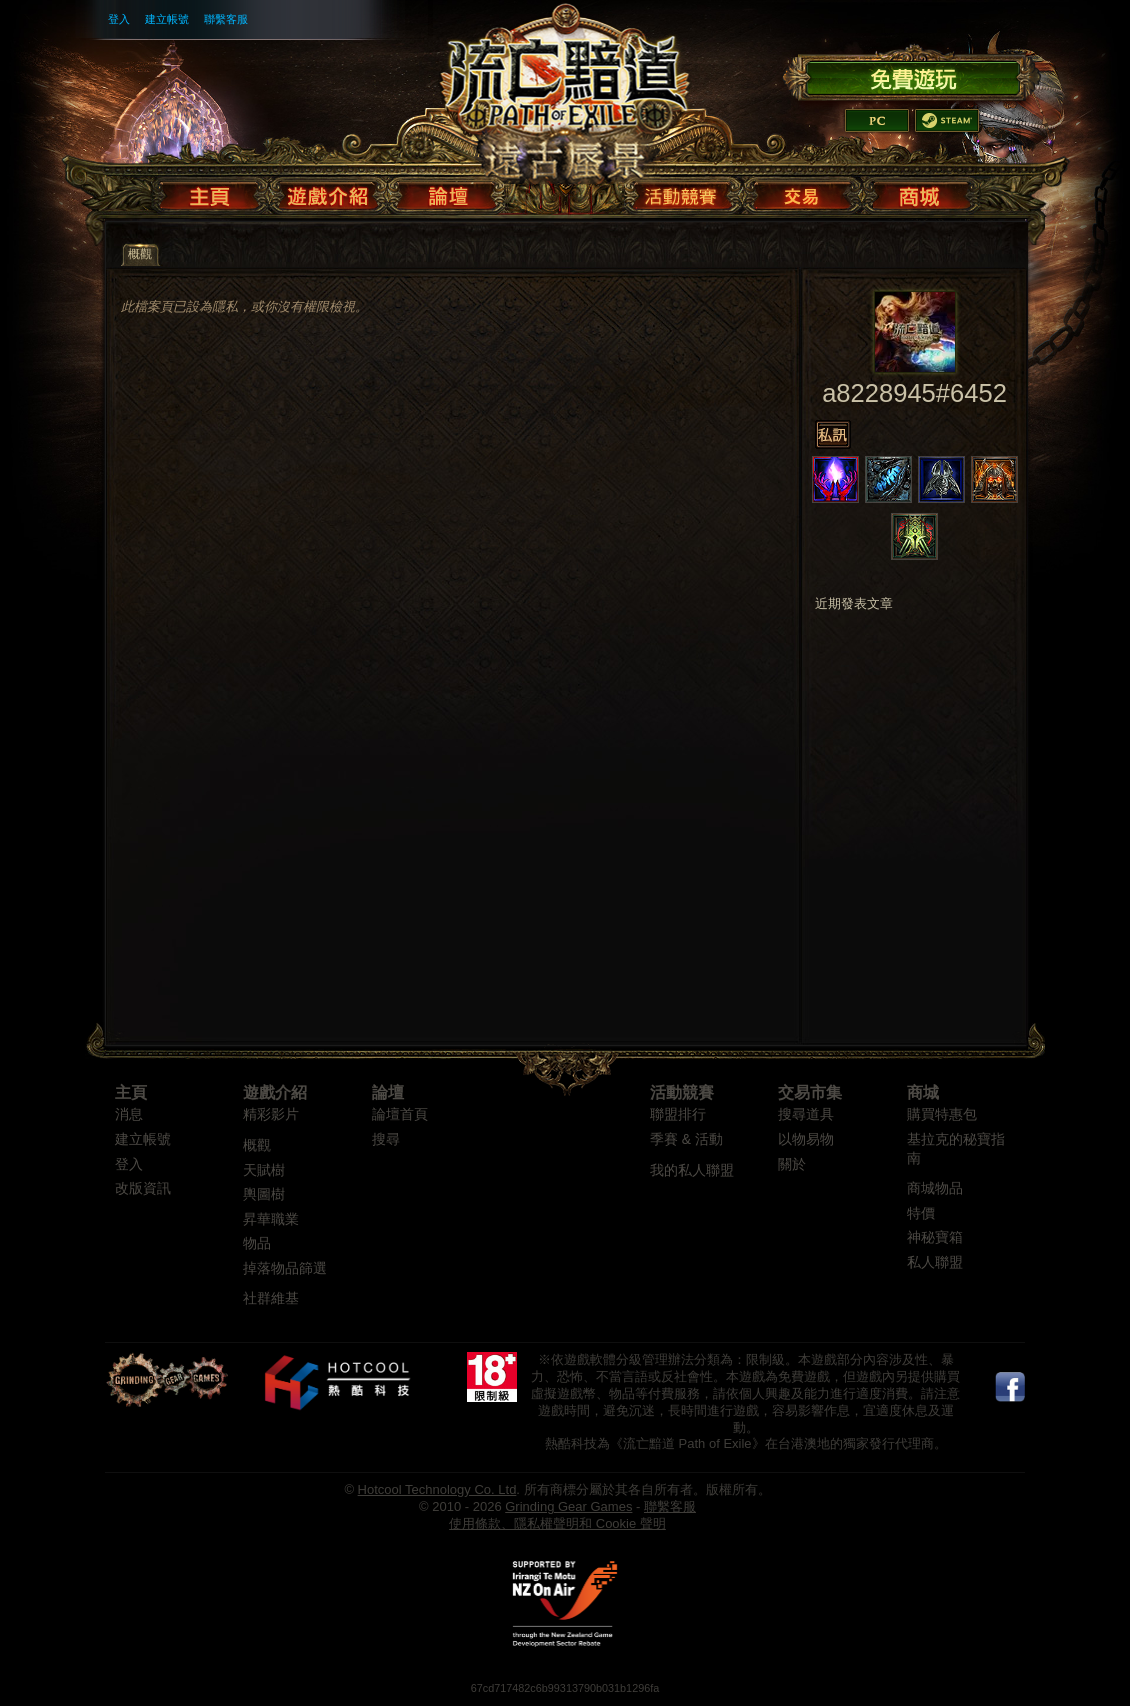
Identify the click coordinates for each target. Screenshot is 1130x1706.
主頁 (131, 1092)
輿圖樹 (264, 1194)
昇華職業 (271, 1219)
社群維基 (271, 1298)
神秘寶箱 (935, 1237)
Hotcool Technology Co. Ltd (437, 1489)
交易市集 (810, 1092)
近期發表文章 (854, 604)
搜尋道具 (806, 1114)
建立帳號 (167, 19)
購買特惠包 (942, 1114)
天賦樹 (264, 1170)
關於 (792, 1164)
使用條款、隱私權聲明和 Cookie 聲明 (557, 1523)
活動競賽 (682, 1092)
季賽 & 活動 (686, 1139)
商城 (923, 1092)
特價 (921, 1213)
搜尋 (386, 1139)
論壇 (388, 1092)
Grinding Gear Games (568, 1506)
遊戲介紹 (275, 1092)
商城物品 (935, 1188)
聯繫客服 (226, 19)
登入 (119, 19)
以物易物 (806, 1139)
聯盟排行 (678, 1114)
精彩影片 (271, 1114)
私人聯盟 (935, 1262)
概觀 (257, 1145)
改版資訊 (143, 1188)
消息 (129, 1114)
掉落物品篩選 (285, 1268)
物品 (257, 1243)
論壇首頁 (400, 1114)
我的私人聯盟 (692, 1170)
